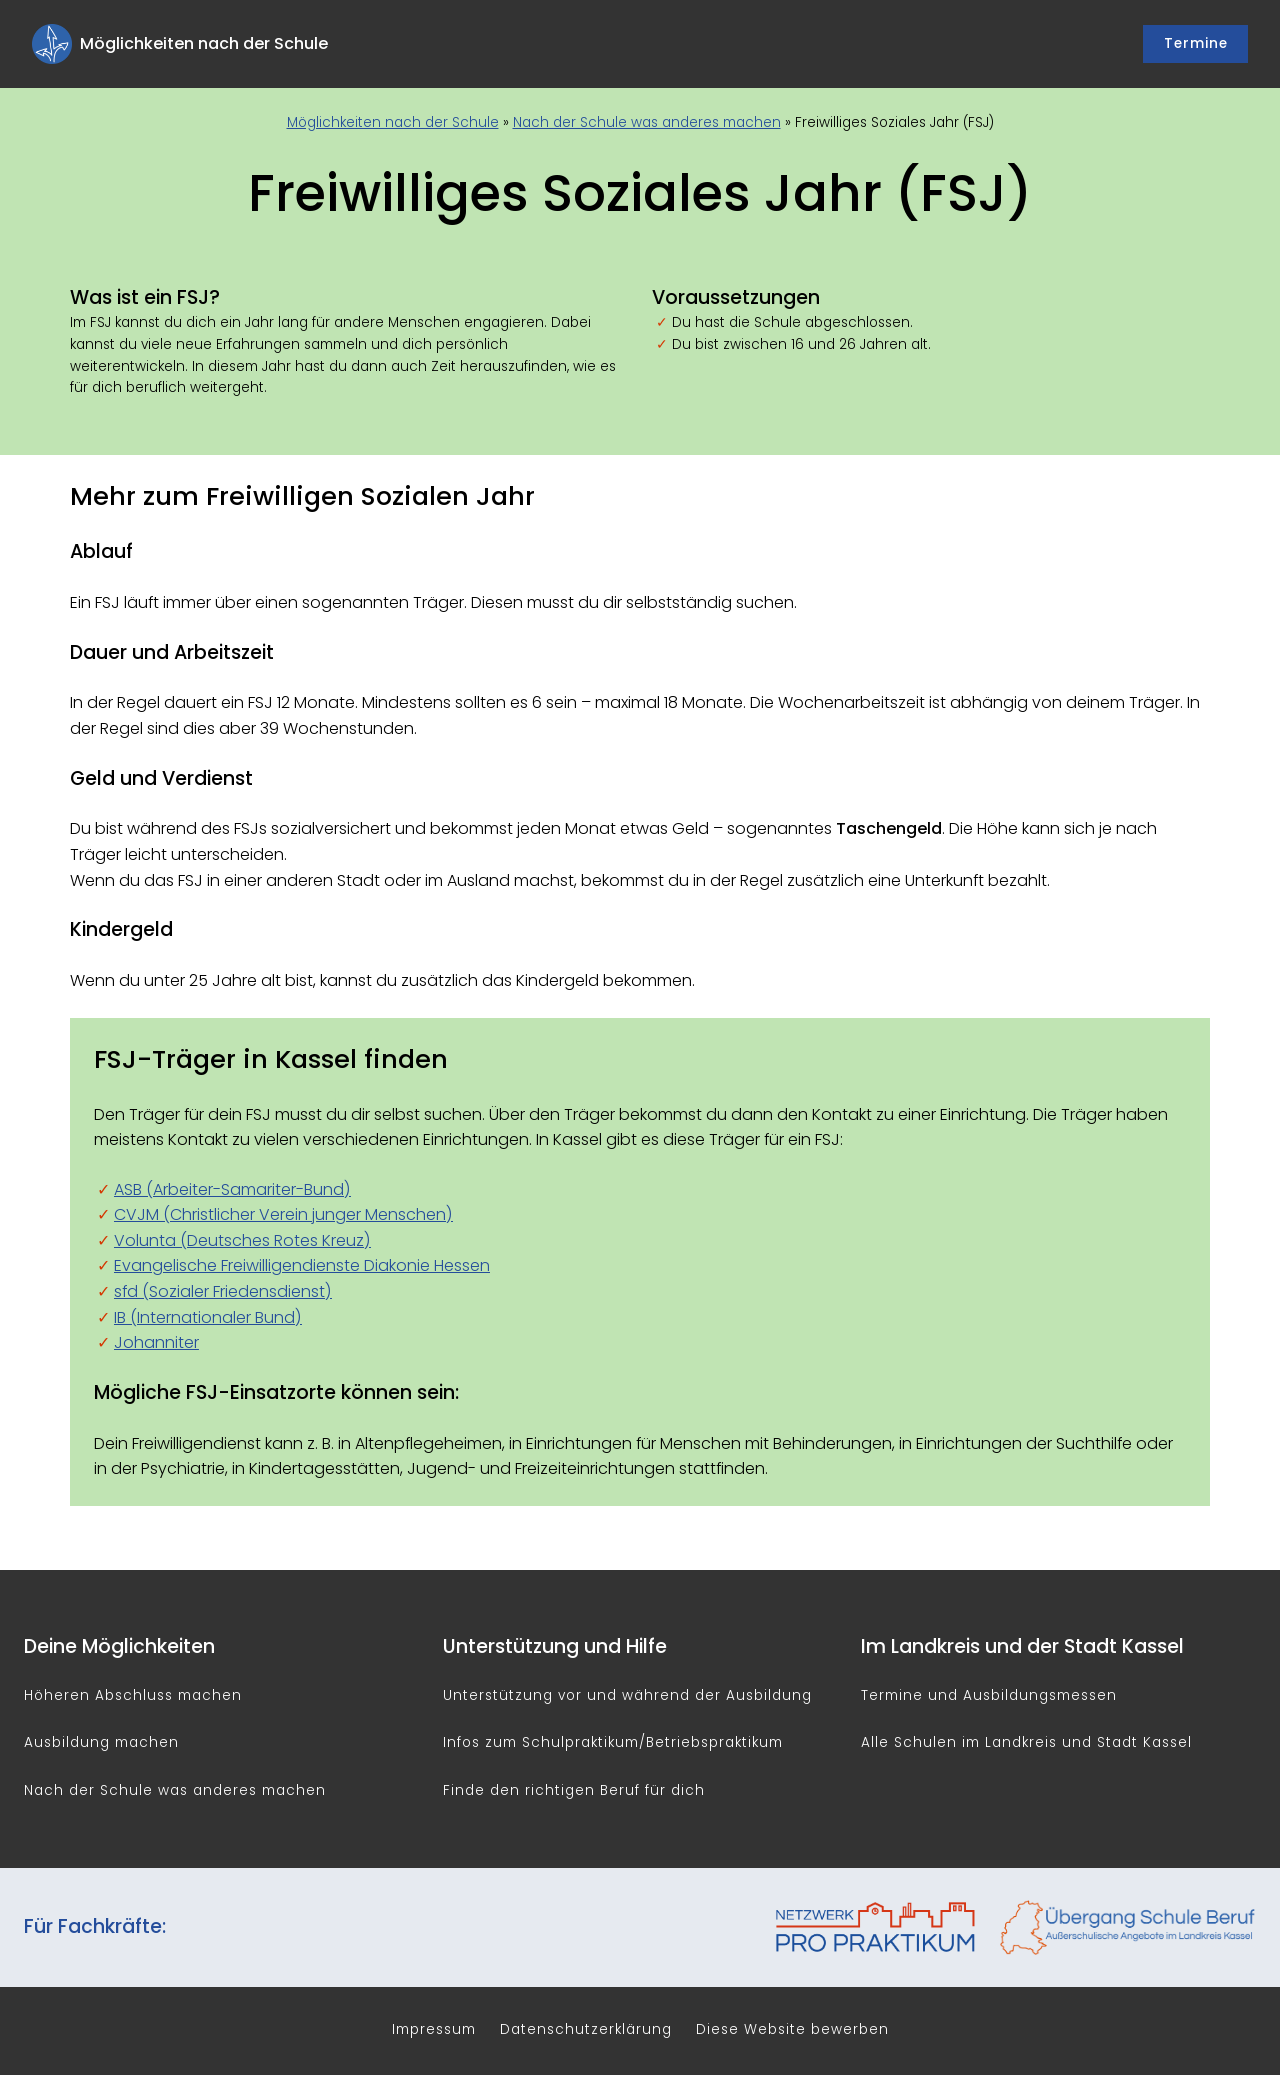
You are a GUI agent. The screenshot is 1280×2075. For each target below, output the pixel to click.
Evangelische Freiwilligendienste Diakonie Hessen (302, 1265)
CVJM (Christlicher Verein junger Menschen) (283, 1214)
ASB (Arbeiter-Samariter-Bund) (232, 1189)
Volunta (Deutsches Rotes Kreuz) (242, 1240)
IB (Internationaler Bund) (208, 1317)
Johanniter (156, 1342)
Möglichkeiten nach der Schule (393, 122)
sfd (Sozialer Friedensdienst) (223, 1291)
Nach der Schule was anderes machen (647, 122)
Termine (1196, 43)
